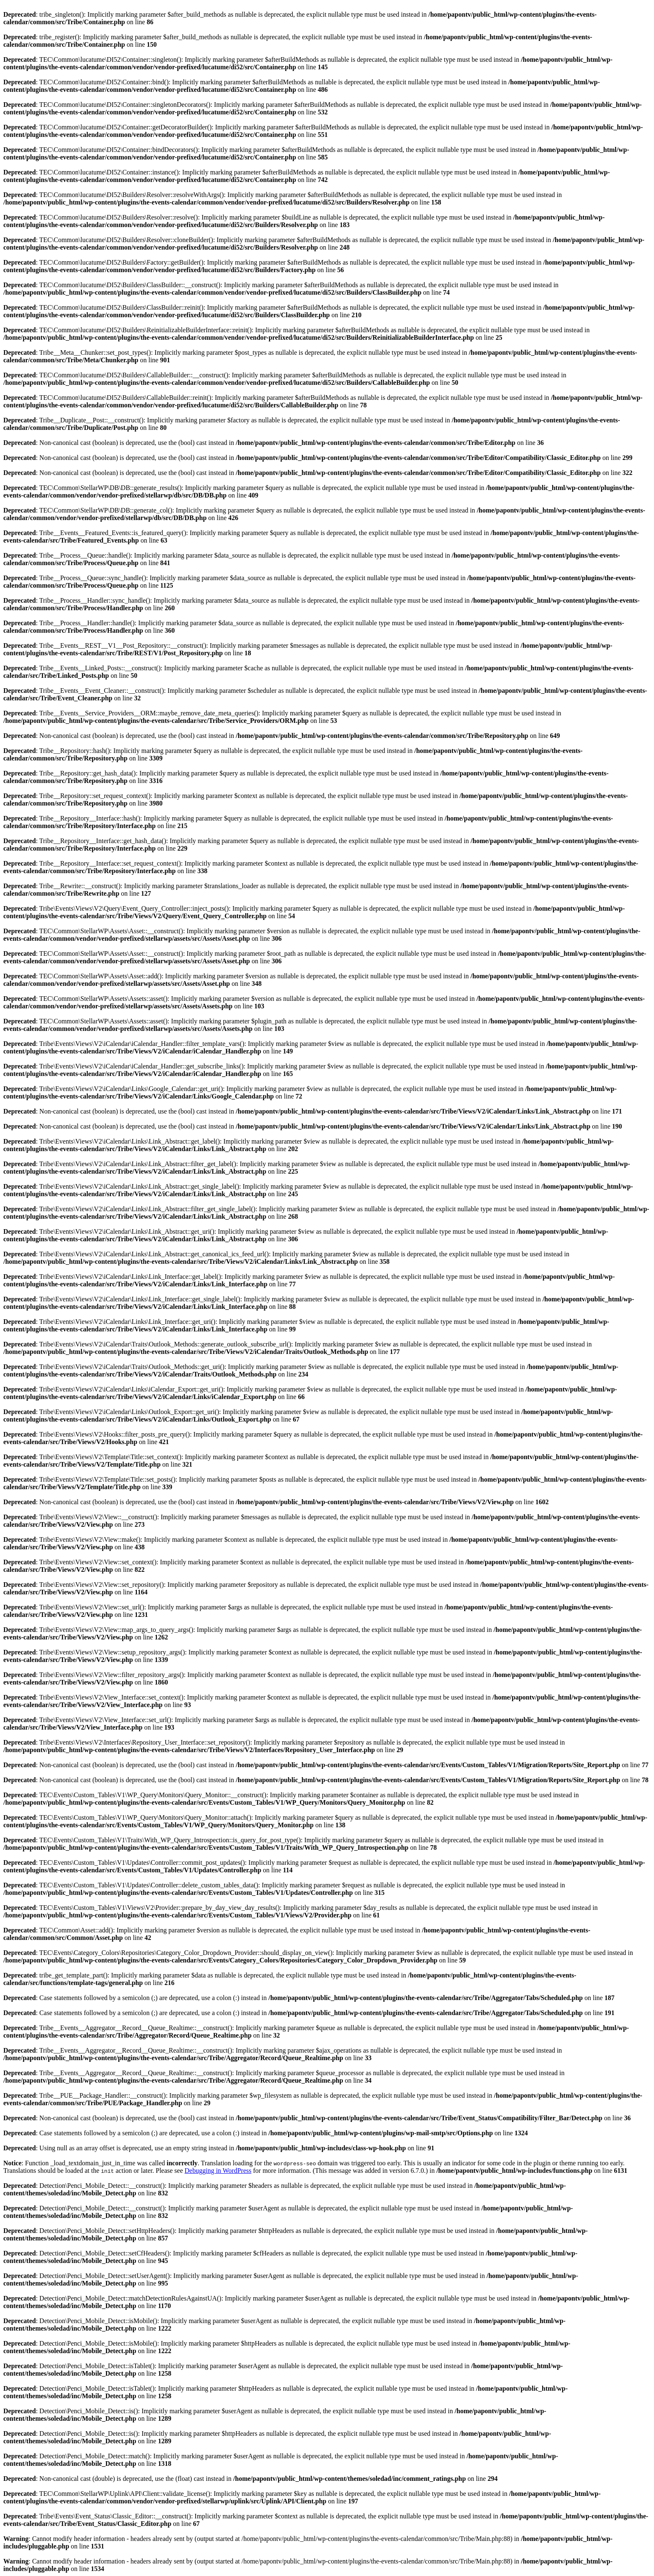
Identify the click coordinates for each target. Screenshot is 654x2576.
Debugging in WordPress (218, 2170)
